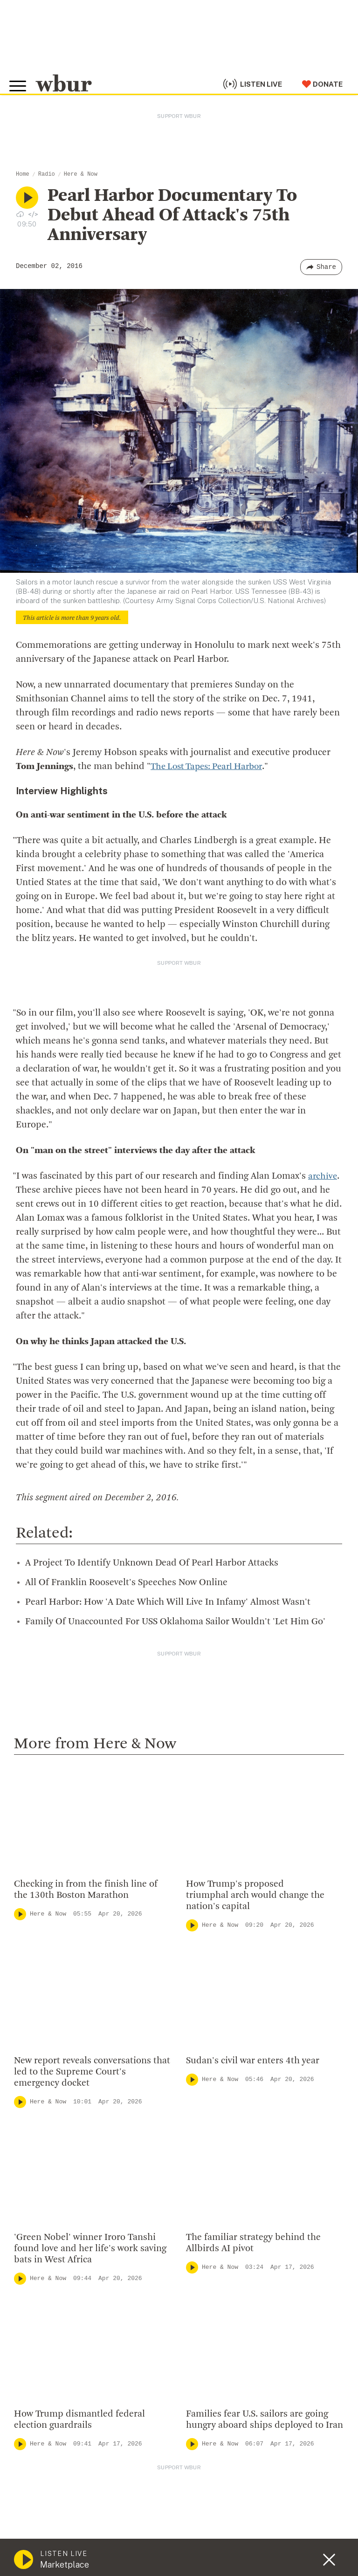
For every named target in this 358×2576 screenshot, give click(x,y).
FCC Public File (272, 2543)
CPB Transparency (214, 2149)
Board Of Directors (214, 2118)
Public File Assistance (106, 2552)
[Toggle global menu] (22, 78)
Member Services (47, 2297)
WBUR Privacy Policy (117, 2543)
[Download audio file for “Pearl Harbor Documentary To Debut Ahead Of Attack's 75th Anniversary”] (20, 214)
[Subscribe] (332, 2454)
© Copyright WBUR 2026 (47, 2543)
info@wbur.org (45, 2093)
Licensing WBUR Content (226, 2209)
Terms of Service (232, 2566)
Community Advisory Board (230, 2134)
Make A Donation (46, 2267)
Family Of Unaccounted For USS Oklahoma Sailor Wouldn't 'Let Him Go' (175, 1573)
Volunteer (32, 2282)
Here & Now (80, 174)
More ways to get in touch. (71, 2146)
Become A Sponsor (50, 2357)
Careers (194, 2164)
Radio (46, 174)
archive (323, 1127)
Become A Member (50, 2312)
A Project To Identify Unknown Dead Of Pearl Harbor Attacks (151, 1514)
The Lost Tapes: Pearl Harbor (211, 766)
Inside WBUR (203, 2089)
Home (22, 174)
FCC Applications (218, 2543)
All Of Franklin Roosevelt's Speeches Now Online (126, 1534)
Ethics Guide (203, 2194)
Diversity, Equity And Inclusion (235, 2104)
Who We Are (202, 2073)
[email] (179, 2453)
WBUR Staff (202, 2179)
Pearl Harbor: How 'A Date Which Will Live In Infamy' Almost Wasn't (167, 1553)
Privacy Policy (177, 2566)
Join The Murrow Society (60, 2342)
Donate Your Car (45, 2327)
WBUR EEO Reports (40, 2552)
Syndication (169, 2543)
